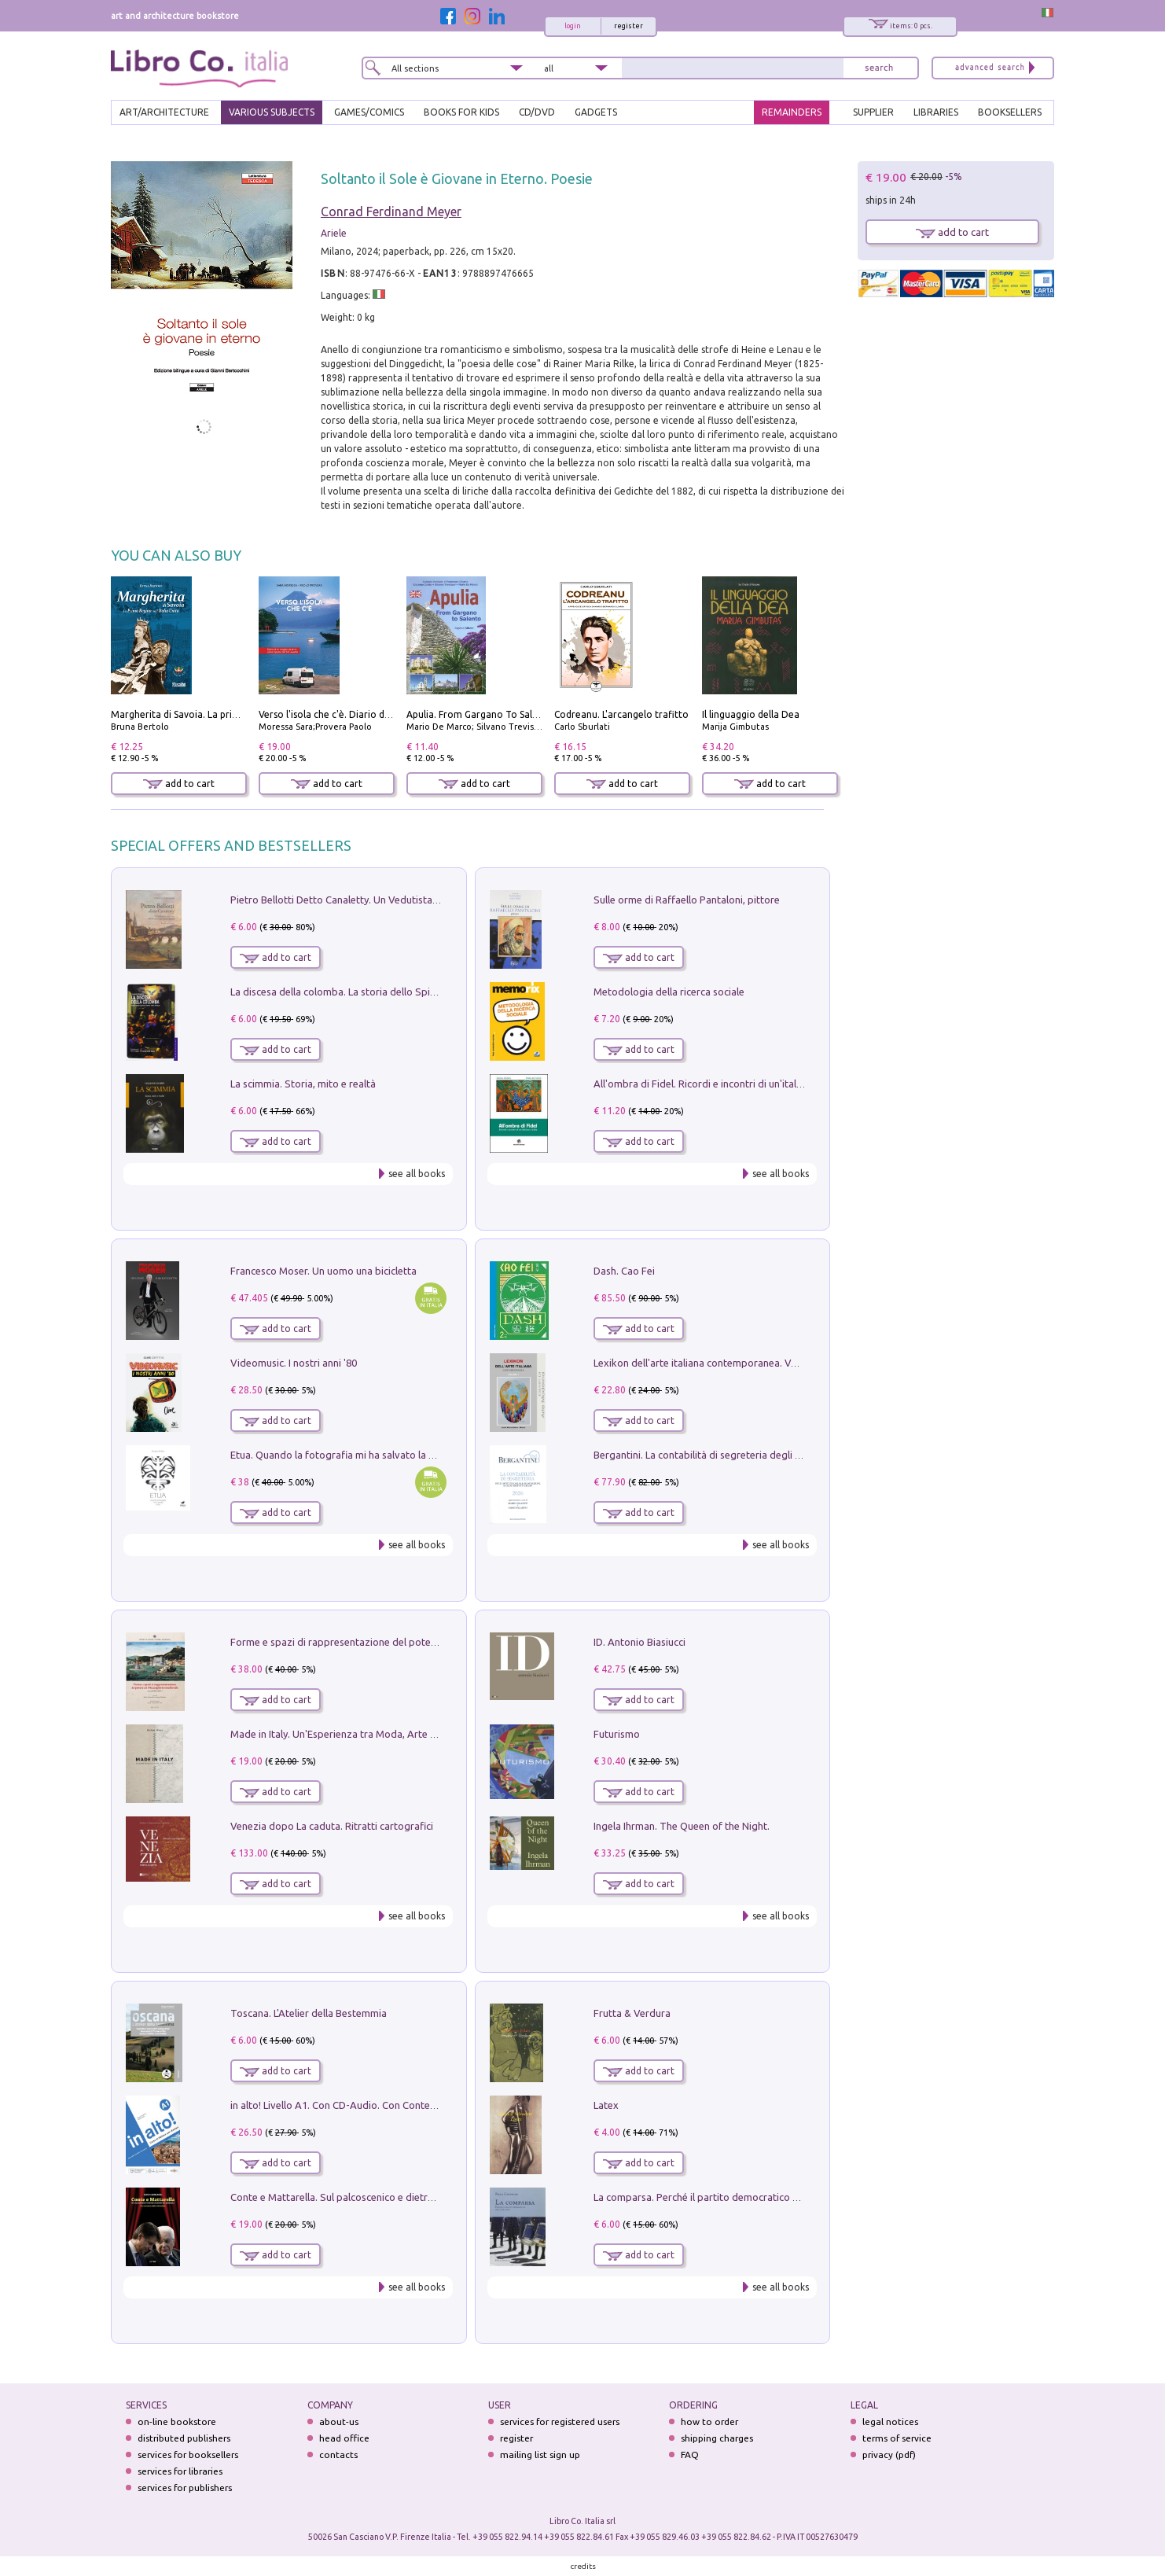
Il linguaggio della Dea (750, 714)
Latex (606, 2104)
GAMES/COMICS (369, 112)
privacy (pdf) (889, 2454)
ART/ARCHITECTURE (164, 112)
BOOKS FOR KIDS (461, 112)
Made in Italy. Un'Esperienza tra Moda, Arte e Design (349, 1733)
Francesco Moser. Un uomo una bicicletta (323, 1270)
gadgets (596, 112)
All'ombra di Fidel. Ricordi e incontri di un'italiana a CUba (722, 1083)
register (628, 26)
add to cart (179, 783)
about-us (338, 2421)
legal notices (890, 2421)
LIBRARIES (935, 112)
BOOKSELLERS (1010, 112)
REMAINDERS (791, 112)
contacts (338, 2454)
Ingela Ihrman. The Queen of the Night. (682, 1825)
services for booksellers (188, 2454)
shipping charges (717, 2438)
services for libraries (180, 2471)
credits (583, 2566)
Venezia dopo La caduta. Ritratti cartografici (331, 1825)
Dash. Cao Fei (624, 1270)
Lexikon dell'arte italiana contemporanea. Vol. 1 (702, 1362)
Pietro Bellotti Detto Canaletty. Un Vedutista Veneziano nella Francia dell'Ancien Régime (430, 899)
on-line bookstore (177, 2421)
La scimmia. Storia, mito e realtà (303, 1083)
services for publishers (185, 2487)
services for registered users (559, 2421)
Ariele (334, 233)
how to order (709, 2421)
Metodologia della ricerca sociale (669, 991)
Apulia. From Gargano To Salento (479, 714)
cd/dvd (537, 112)
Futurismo (617, 1733)
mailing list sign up (540, 2454)
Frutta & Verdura (632, 2012)
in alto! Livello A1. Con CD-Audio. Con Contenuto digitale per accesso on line (403, 2104)
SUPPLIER (873, 112)
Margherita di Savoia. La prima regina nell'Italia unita (227, 714)
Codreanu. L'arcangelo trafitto (621, 714)
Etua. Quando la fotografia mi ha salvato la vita (338, 1454)
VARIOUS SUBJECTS (271, 112)
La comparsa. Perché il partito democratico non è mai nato (727, 2196)
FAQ (690, 2454)
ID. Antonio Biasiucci (639, 1641)
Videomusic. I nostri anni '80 (293, 1362)
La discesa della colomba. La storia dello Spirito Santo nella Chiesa (381, 991)
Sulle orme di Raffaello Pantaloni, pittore (687, 899)
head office (344, 2438)
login (572, 26)
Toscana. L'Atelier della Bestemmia (308, 2012)
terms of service (897, 2438)
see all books (416, 1173)
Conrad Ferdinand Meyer (391, 211)
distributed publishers (184, 2438)
